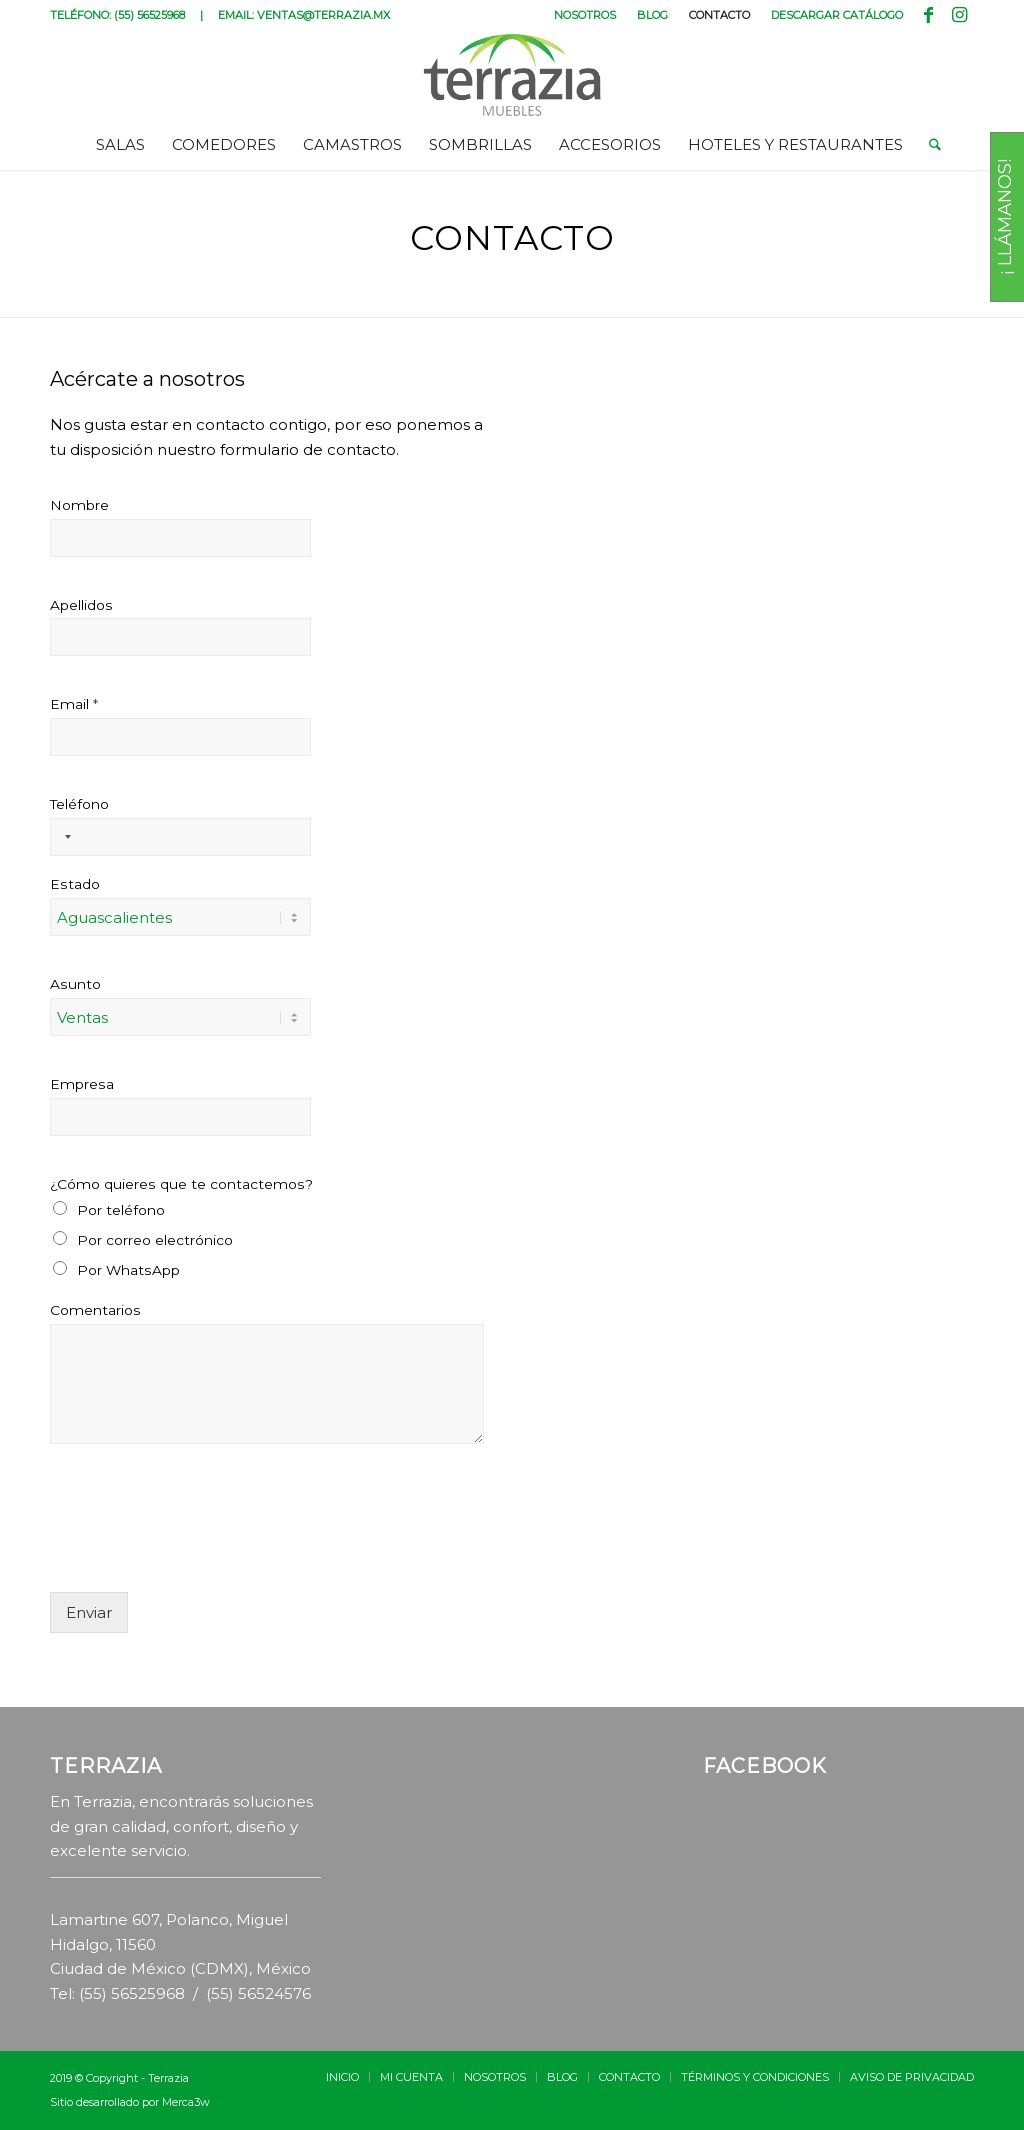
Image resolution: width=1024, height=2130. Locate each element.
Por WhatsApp (128, 1270)
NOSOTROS (585, 15)
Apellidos (81, 605)
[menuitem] (585, 15)
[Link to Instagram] (959, 15)
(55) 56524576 (258, 1993)
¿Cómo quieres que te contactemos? (181, 1184)
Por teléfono (121, 1210)
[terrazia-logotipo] (512, 75)
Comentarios (95, 1310)
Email (74, 704)
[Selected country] (64, 837)
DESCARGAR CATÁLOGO (837, 15)
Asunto (75, 984)
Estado (75, 884)
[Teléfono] (180, 837)
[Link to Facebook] (928, 15)
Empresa (82, 1084)
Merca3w (186, 2102)
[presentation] (202, 1559)
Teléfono (79, 804)
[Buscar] (928, 145)
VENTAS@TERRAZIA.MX (323, 15)
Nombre (79, 505)
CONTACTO (719, 15)
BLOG (652, 15)
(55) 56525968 (149, 15)
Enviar (89, 1612)
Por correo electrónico (155, 1240)
